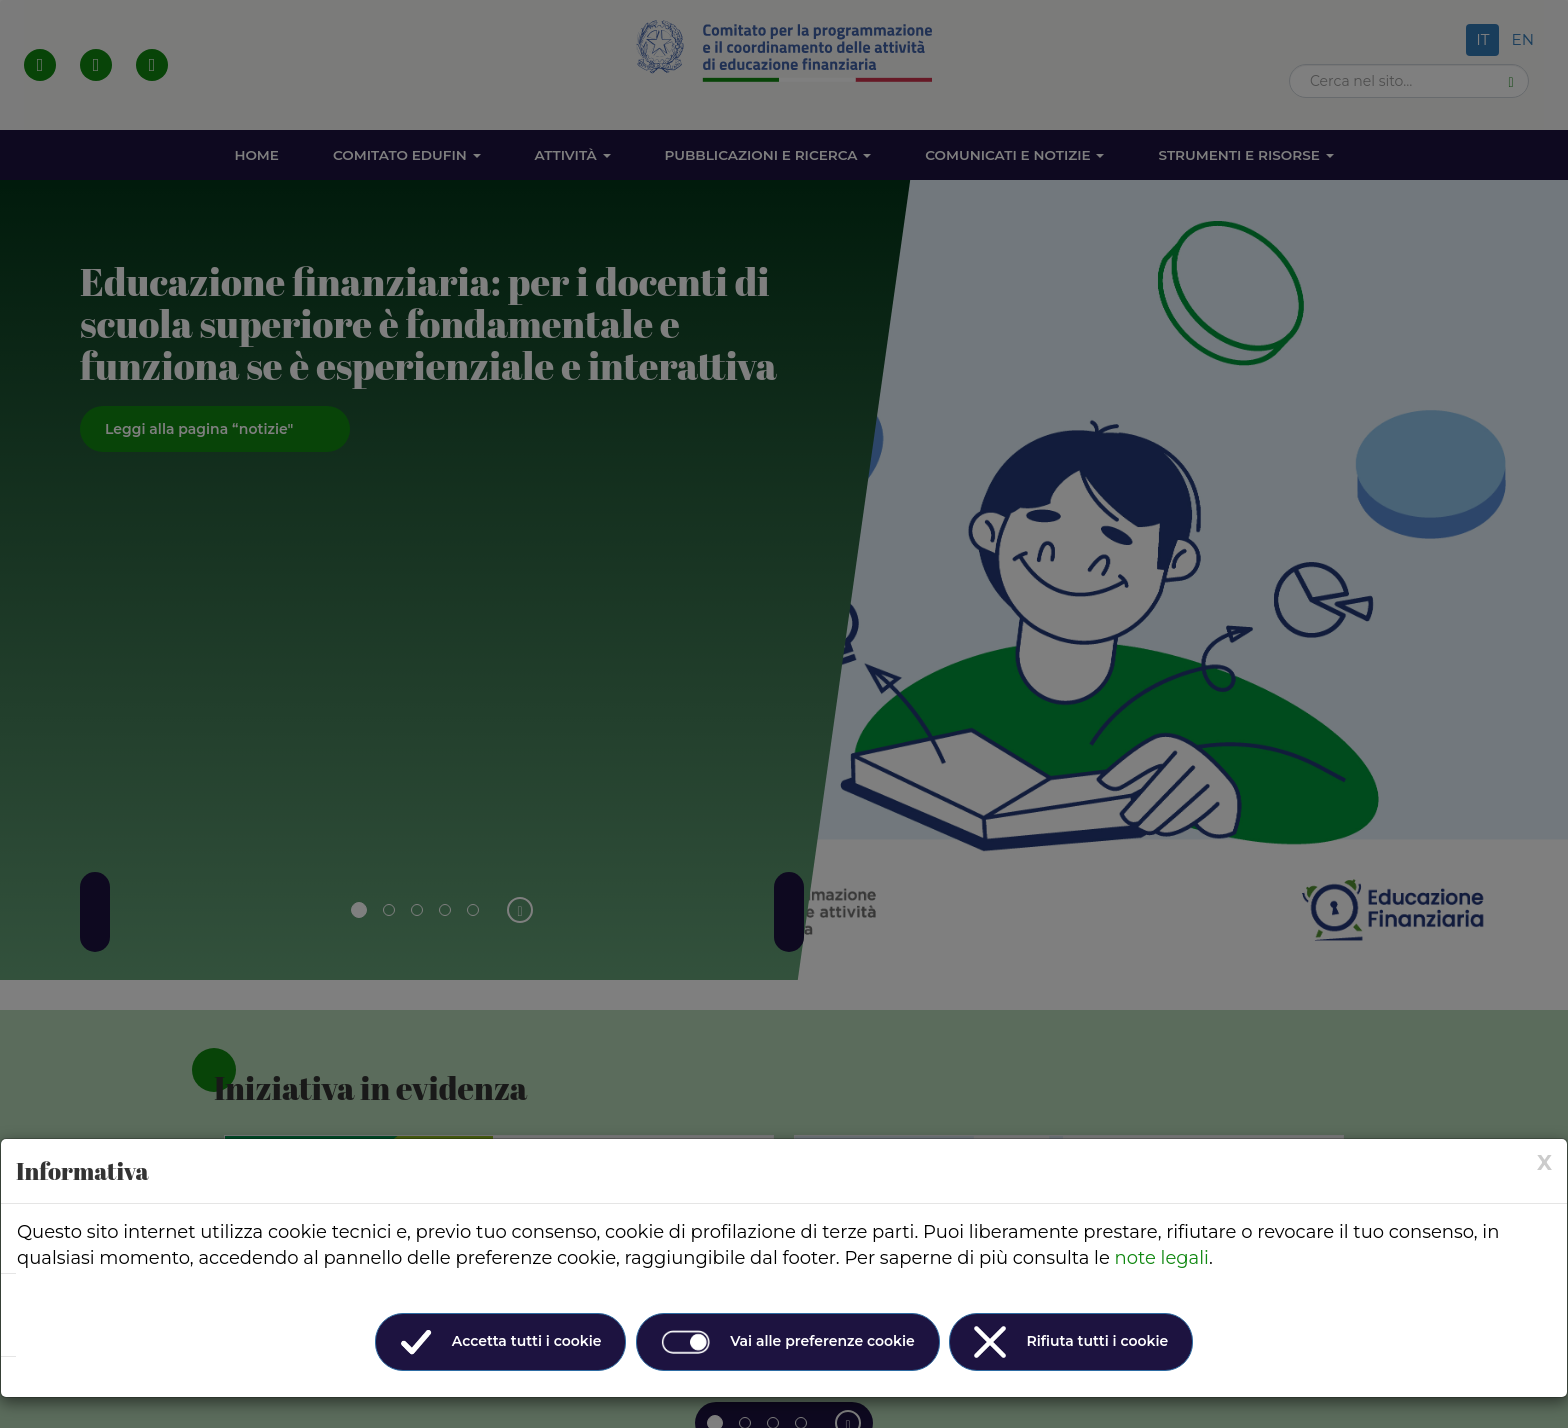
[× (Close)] (1544, 1162)
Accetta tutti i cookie (501, 1342)
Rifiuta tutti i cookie (1071, 1342)
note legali (1162, 1258)
